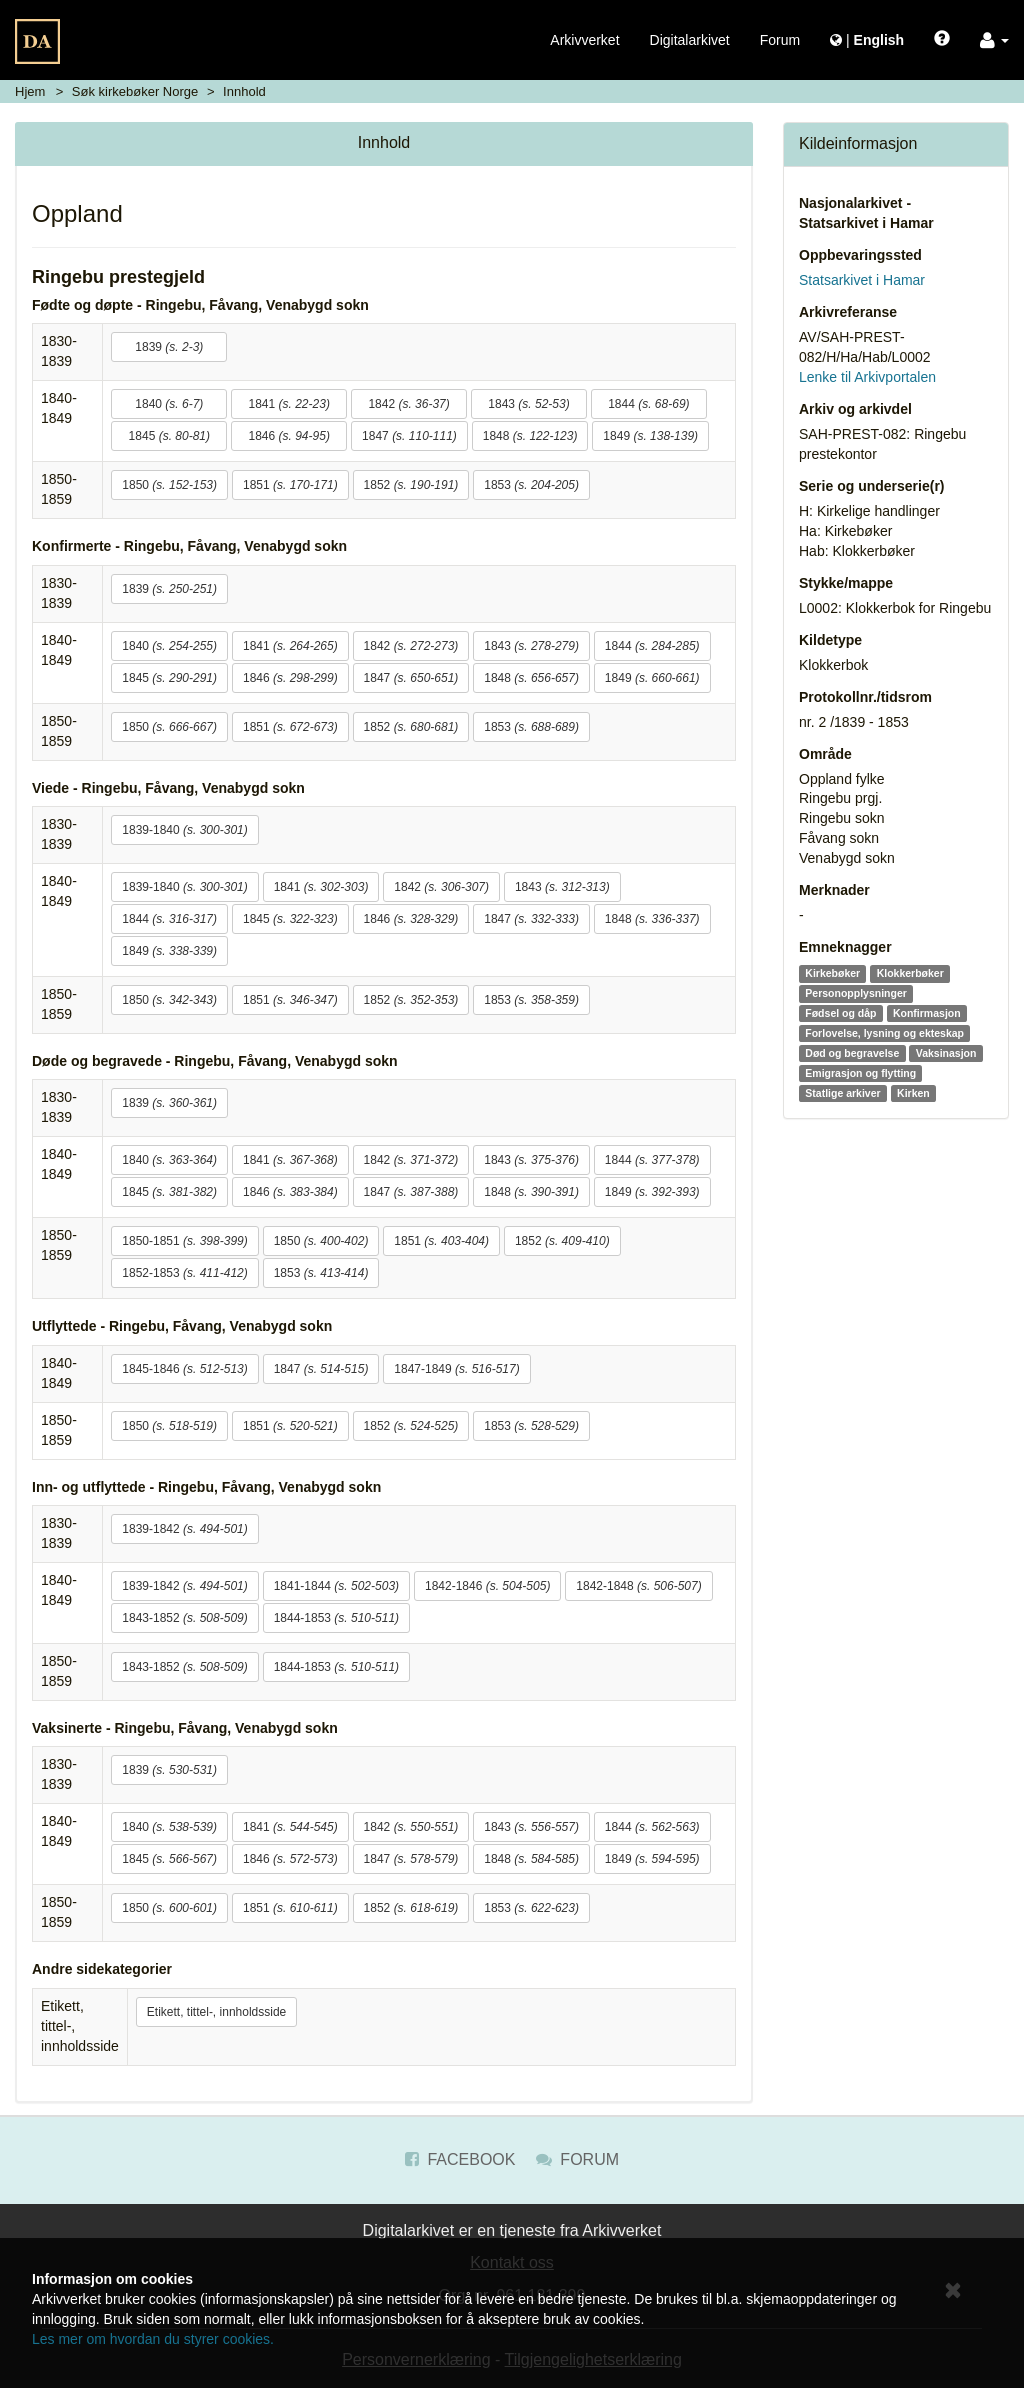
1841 (288, 404)
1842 (408, 404)
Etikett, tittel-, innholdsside (216, 2012)
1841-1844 (336, 1586)
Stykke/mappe (846, 583)
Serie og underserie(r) (872, 486)
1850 (169, 485)
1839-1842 (184, 1529)
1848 (530, 436)
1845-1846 (184, 1369)
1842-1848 (638, 1586)
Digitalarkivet (690, 40)
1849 (650, 436)
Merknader (834, 890)
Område (825, 754)
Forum (780, 40)
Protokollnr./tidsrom (865, 697)
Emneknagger (845, 947)
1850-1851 (184, 1241)
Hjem (30, 91)
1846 (288, 436)
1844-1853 (336, 1618)
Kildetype (830, 640)
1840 (169, 404)
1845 (169, 436)
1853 (531, 485)
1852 (411, 485)
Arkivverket (584, 40)
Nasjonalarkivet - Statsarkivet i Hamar (866, 213)
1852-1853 (184, 1273)
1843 (528, 404)
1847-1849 (456, 1369)
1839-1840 (184, 830)
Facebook (460, 2159)
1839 (169, 347)
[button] (994, 40)
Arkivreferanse (848, 312)
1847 (409, 436)
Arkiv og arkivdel (855, 409)
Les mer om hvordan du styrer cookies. (153, 2339)
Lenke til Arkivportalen (867, 377)
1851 (290, 485)
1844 (648, 404)
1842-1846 (487, 1586)
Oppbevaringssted (860, 255)
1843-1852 (184, 1618)
